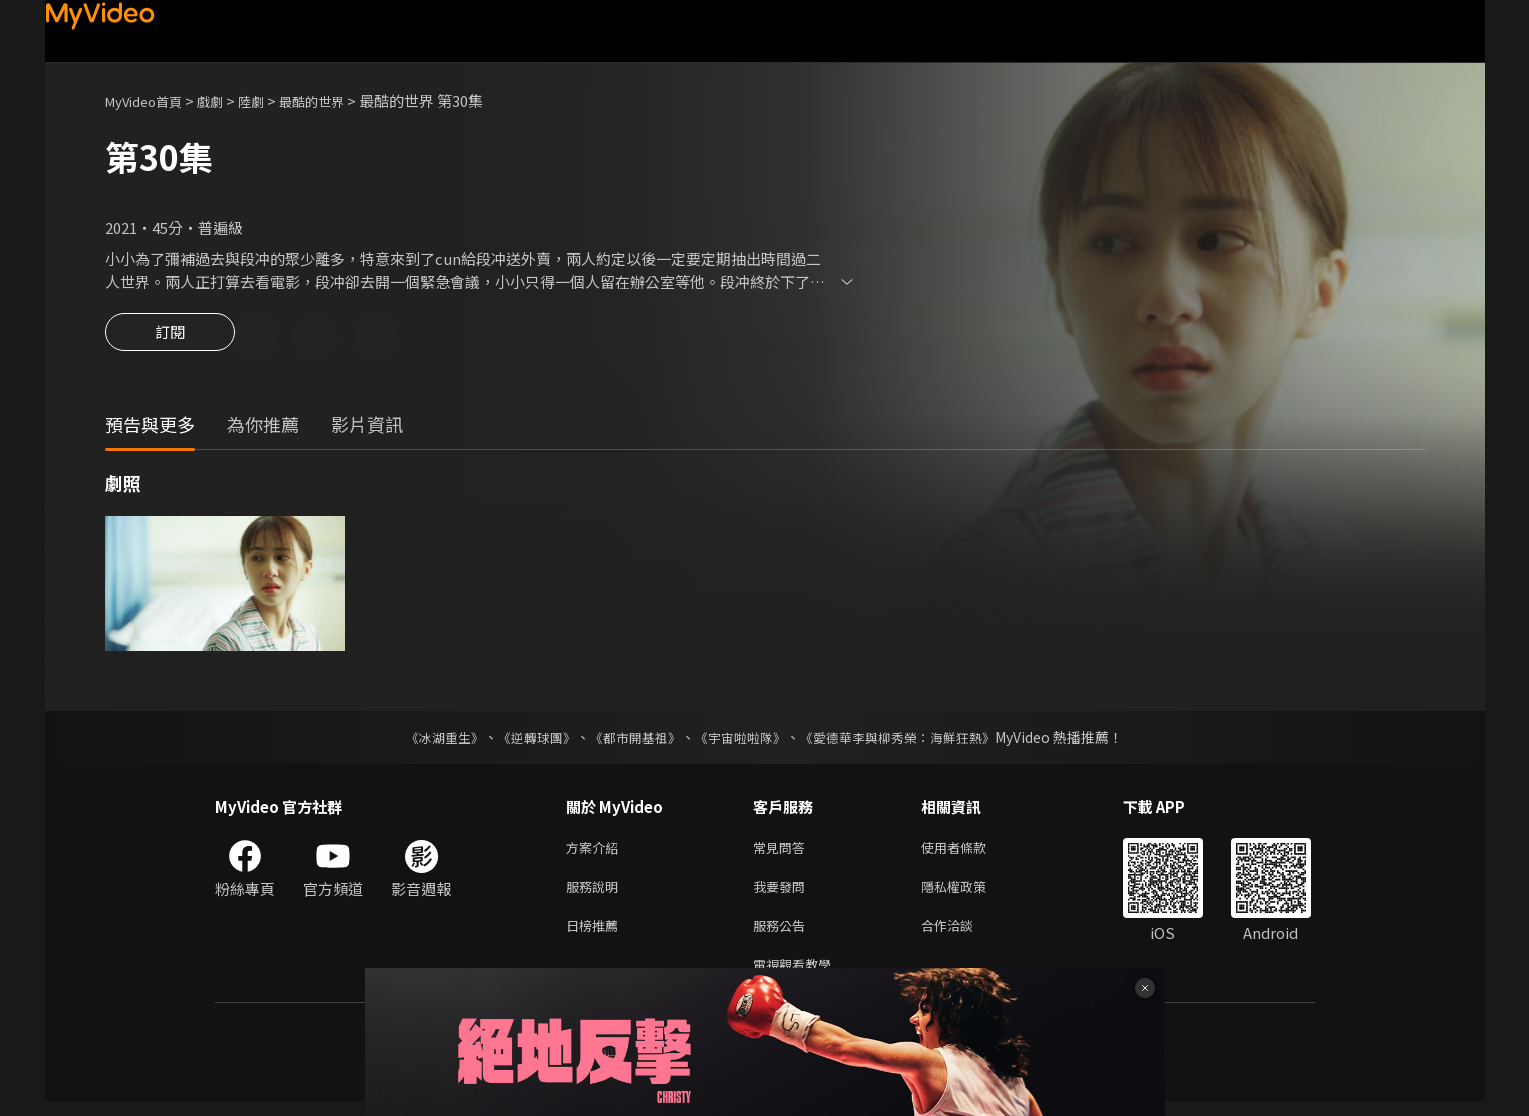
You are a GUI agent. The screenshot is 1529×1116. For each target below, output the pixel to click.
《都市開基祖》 (631, 740)
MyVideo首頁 (150, 100)
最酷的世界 (338, 100)
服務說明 (596, 893)
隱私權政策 (970, 893)
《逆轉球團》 (526, 740)
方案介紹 (596, 851)
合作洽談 (963, 935)
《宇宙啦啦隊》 (743, 740)
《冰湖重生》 (428, 740)
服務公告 (783, 935)
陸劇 (271, 100)
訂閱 (170, 338)
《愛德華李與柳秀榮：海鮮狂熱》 (911, 740)
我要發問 (783, 893)
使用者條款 (970, 851)
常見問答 (783, 851)
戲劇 (226, 100)
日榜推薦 (596, 935)
